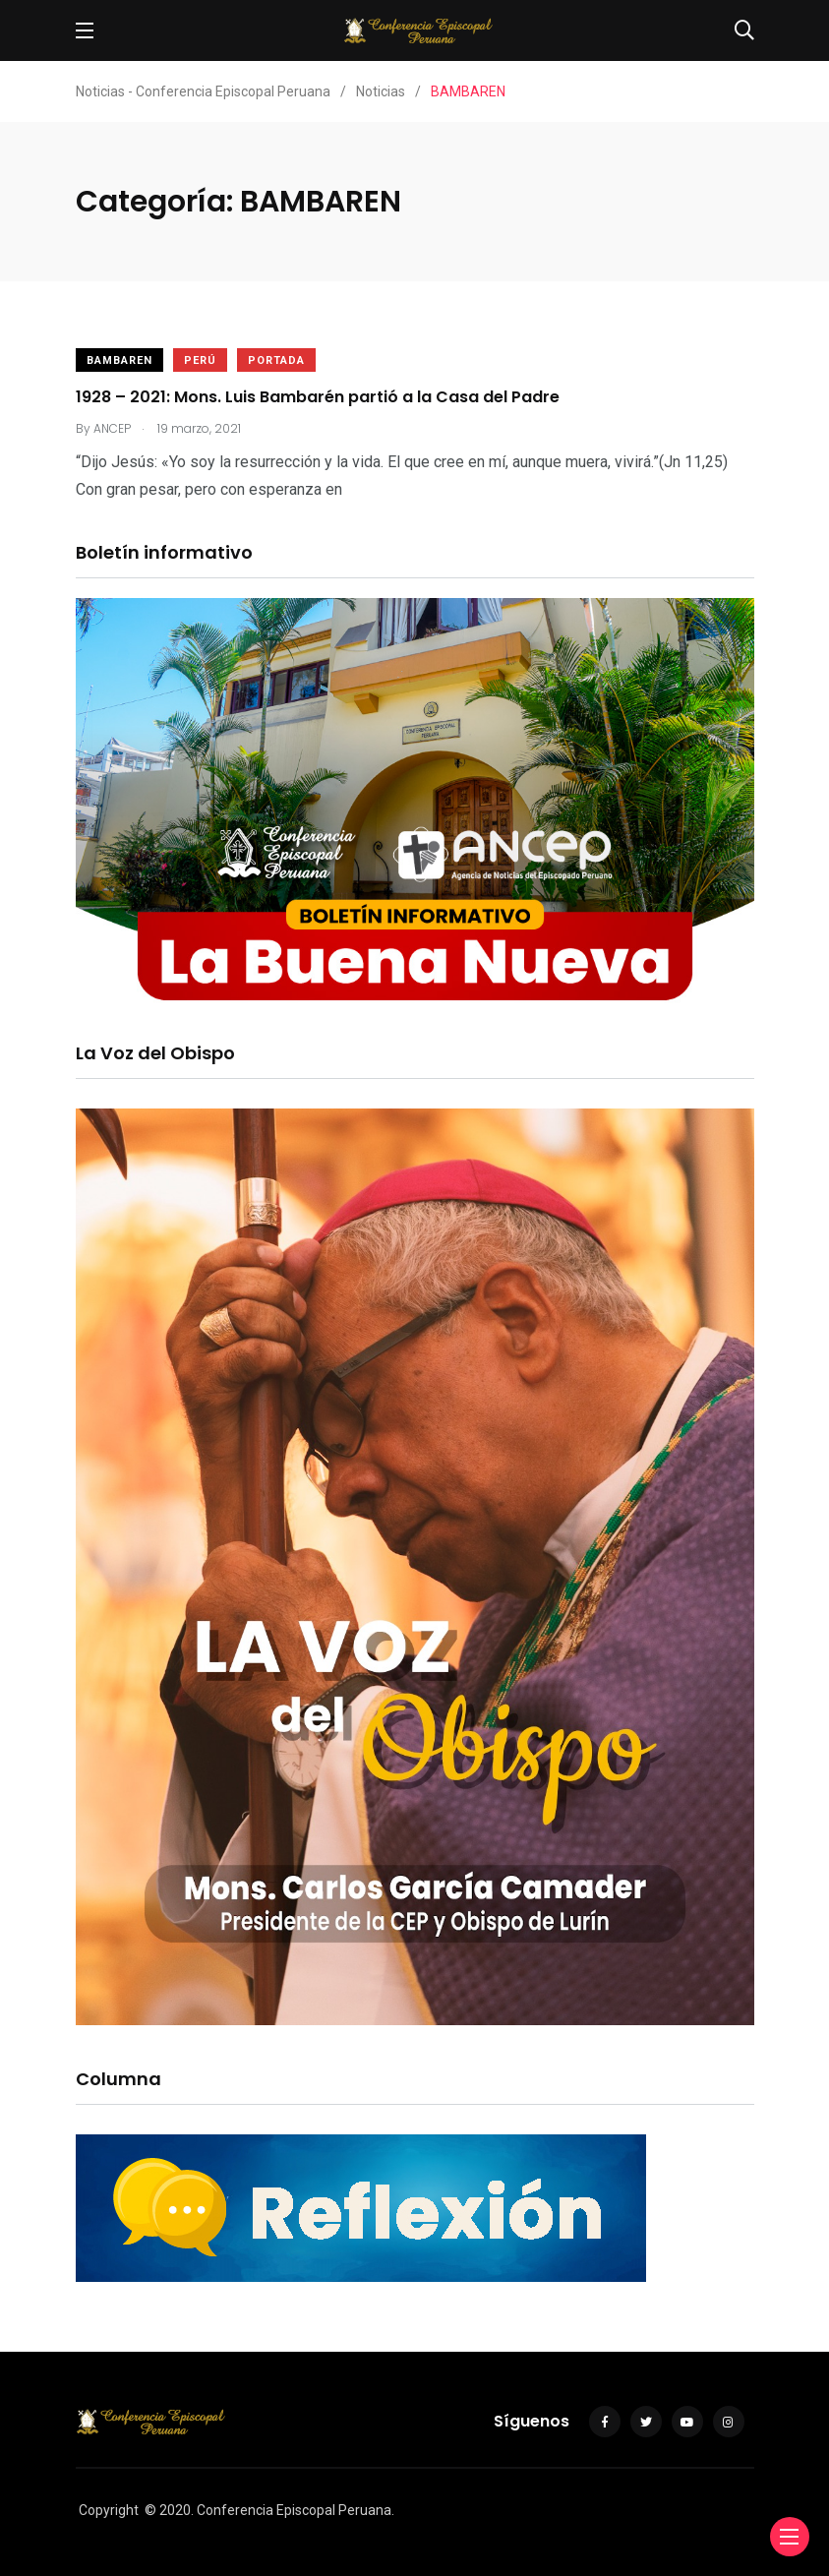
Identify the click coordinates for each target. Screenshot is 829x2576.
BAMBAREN (119, 360)
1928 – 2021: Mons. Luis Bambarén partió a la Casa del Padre (318, 397)
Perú (200, 360)
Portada (276, 360)
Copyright (109, 2510)
